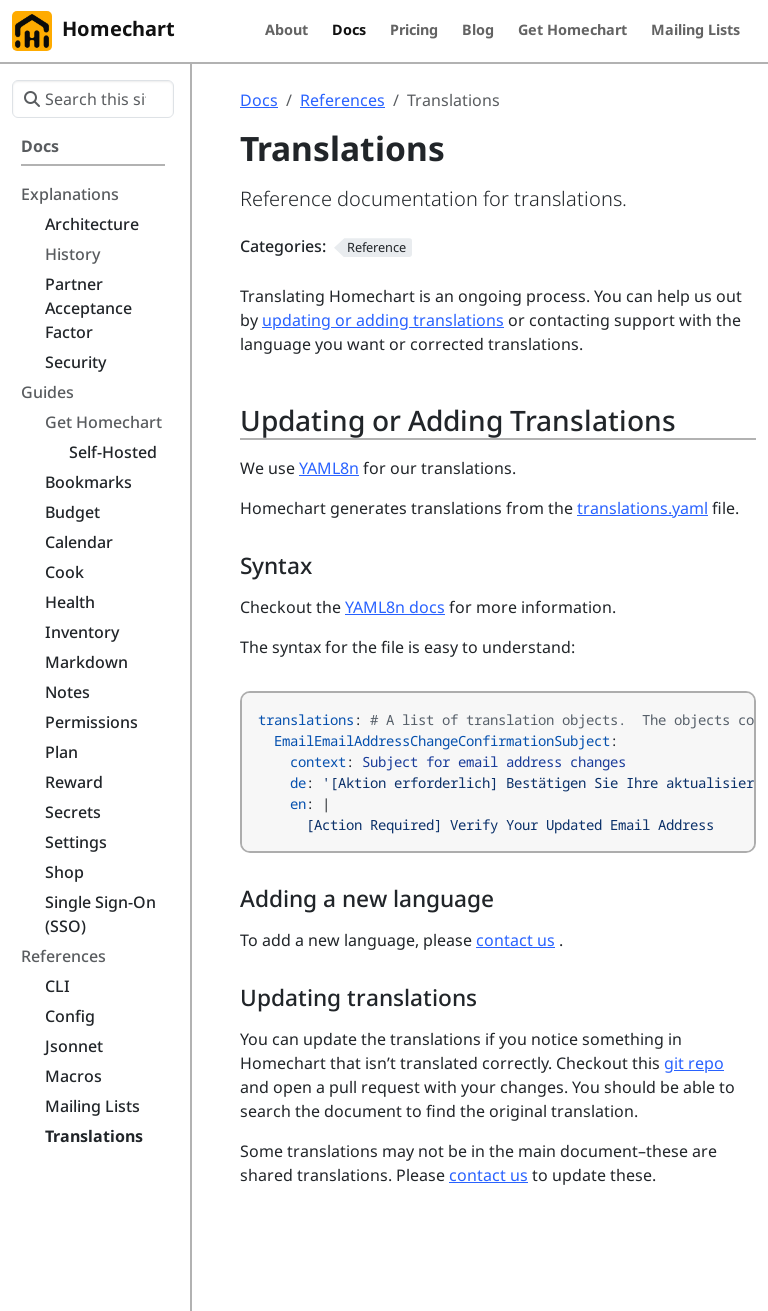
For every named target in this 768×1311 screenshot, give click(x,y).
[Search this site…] (93, 99)
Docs (259, 100)
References (342, 100)
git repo (694, 1063)
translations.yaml (642, 508)
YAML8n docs (395, 607)
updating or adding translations (383, 320)
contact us (515, 940)
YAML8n (329, 468)
